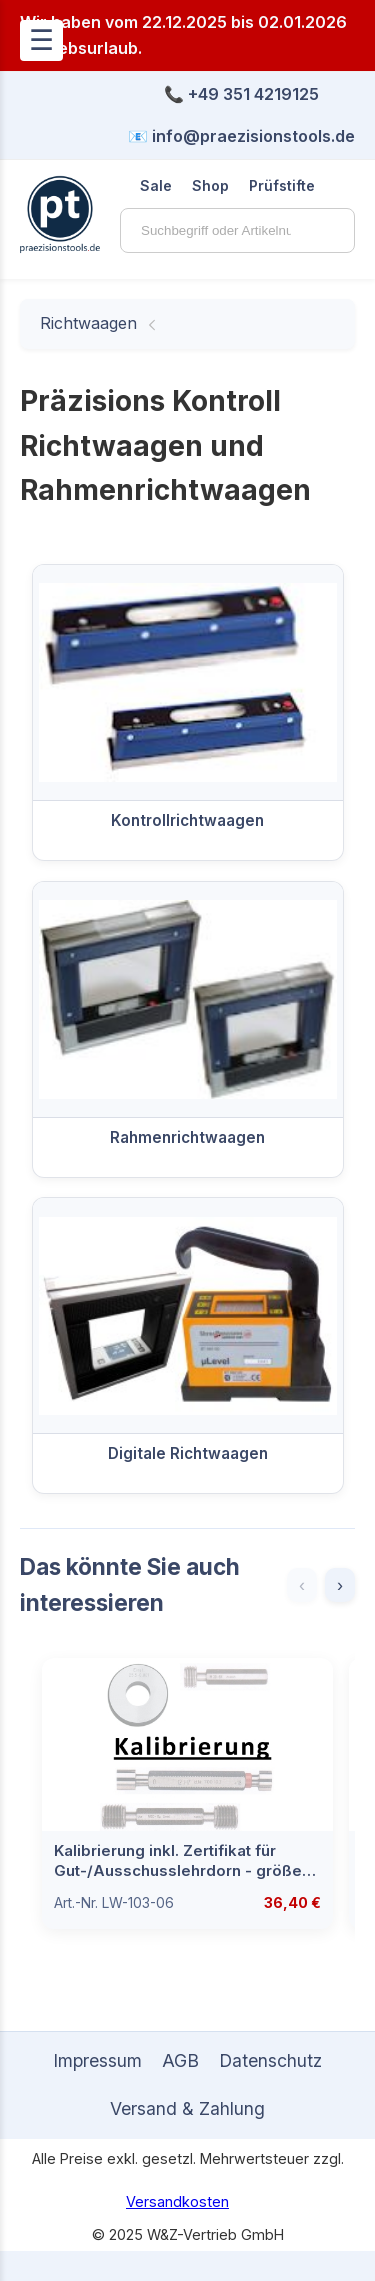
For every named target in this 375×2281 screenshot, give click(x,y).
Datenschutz (270, 2060)
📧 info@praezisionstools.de (241, 136)
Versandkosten (177, 2201)
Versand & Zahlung (187, 2108)
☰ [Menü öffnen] (41, 40)
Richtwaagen (88, 323)
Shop (210, 185)
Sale (156, 185)
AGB (180, 2060)
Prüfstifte (282, 185)
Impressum (97, 2060)
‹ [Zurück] (302, 1585)
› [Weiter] (340, 1585)
